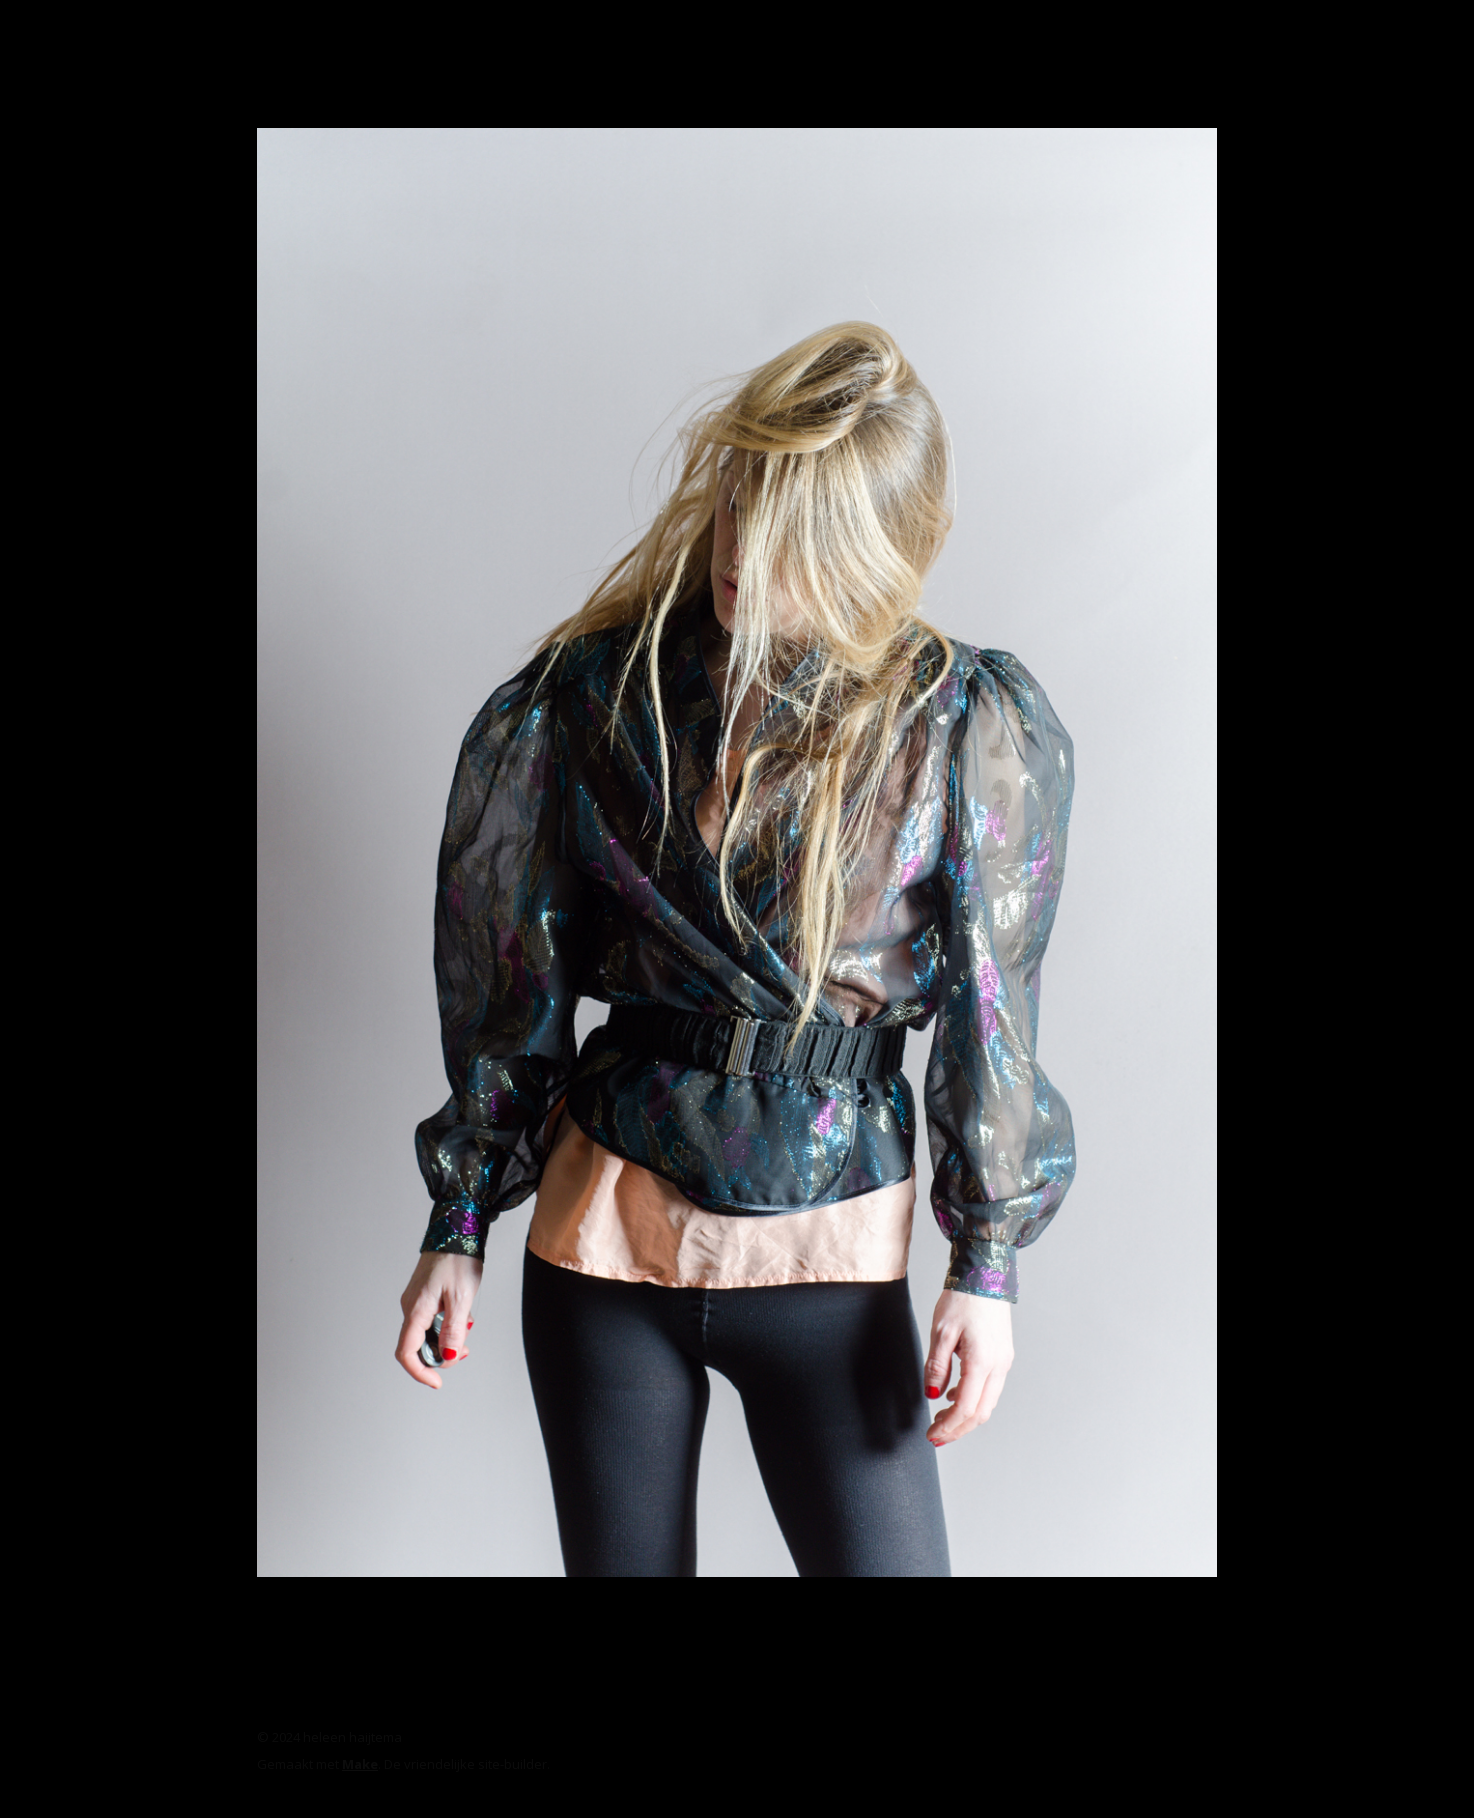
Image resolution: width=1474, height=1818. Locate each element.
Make (360, 1764)
